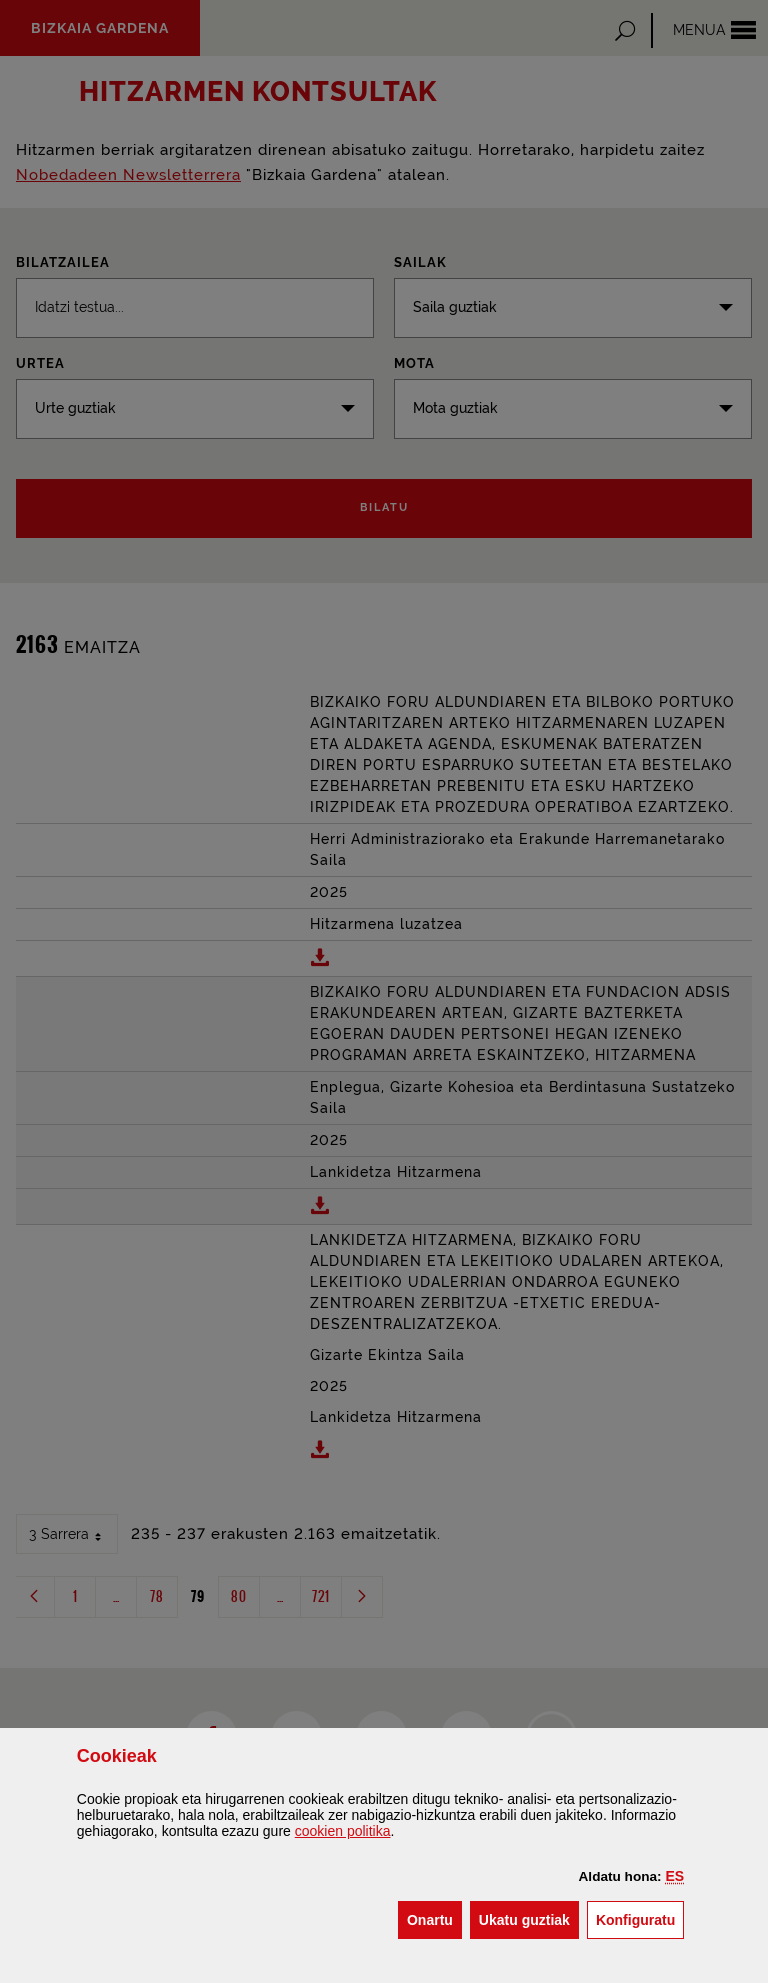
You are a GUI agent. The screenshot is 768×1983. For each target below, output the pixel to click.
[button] (675, 1876)
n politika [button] (343, 1831)
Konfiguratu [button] (640, 1918)
